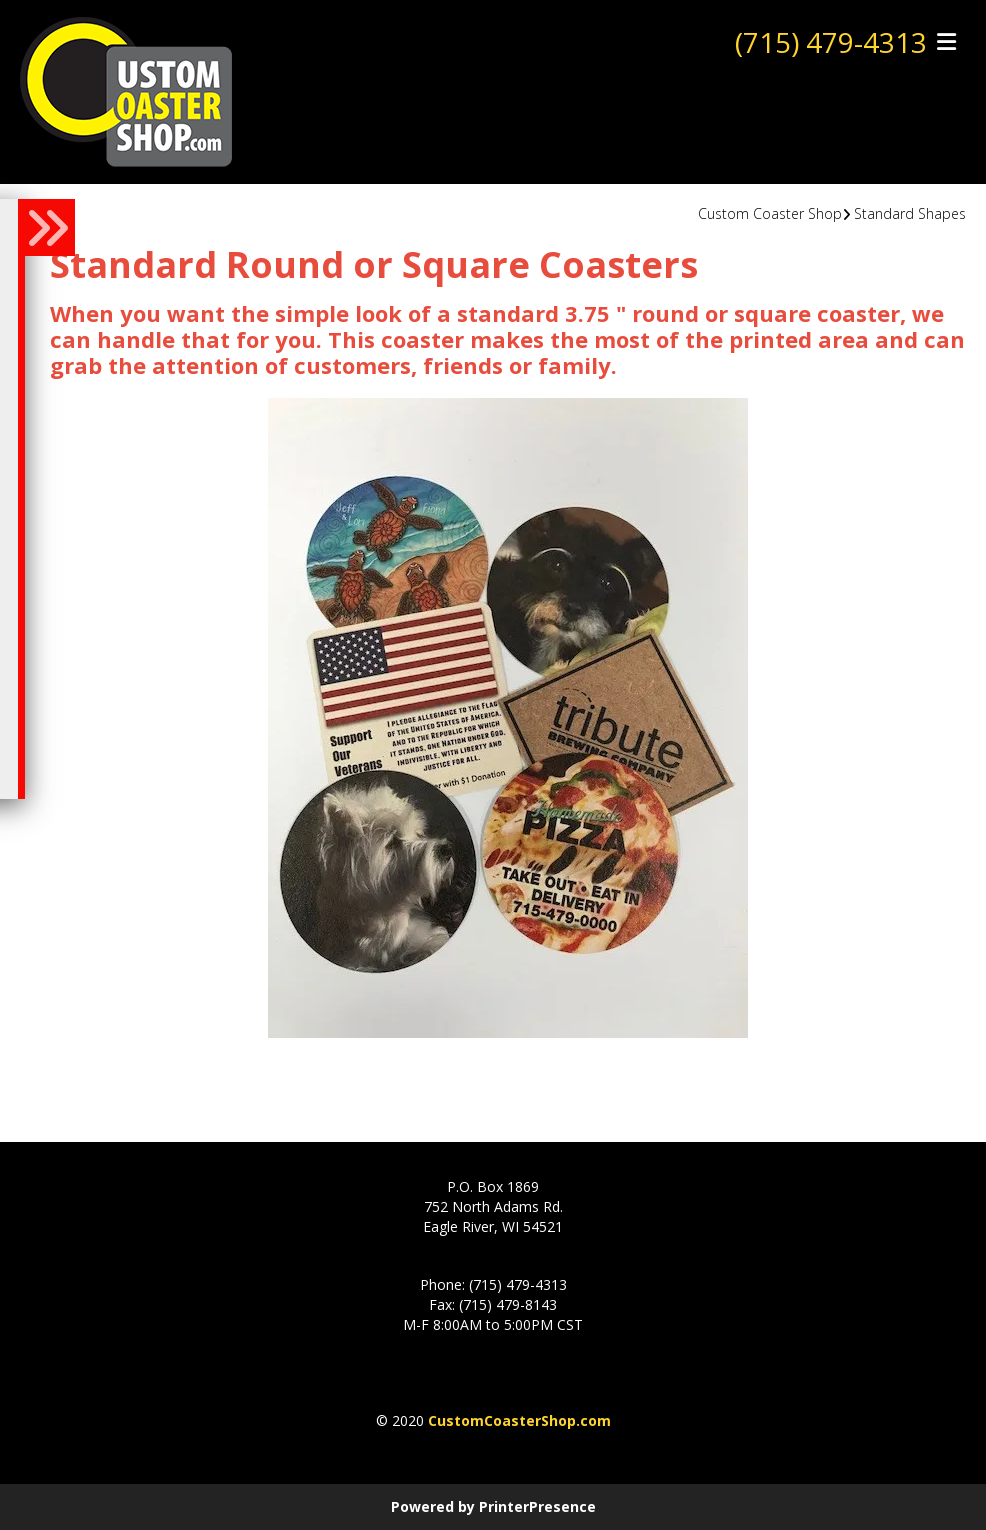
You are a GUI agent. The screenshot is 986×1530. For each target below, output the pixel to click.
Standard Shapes (910, 213)
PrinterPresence (537, 1506)
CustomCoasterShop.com (519, 1420)
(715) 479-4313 (831, 43)
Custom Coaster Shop (770, 213)
